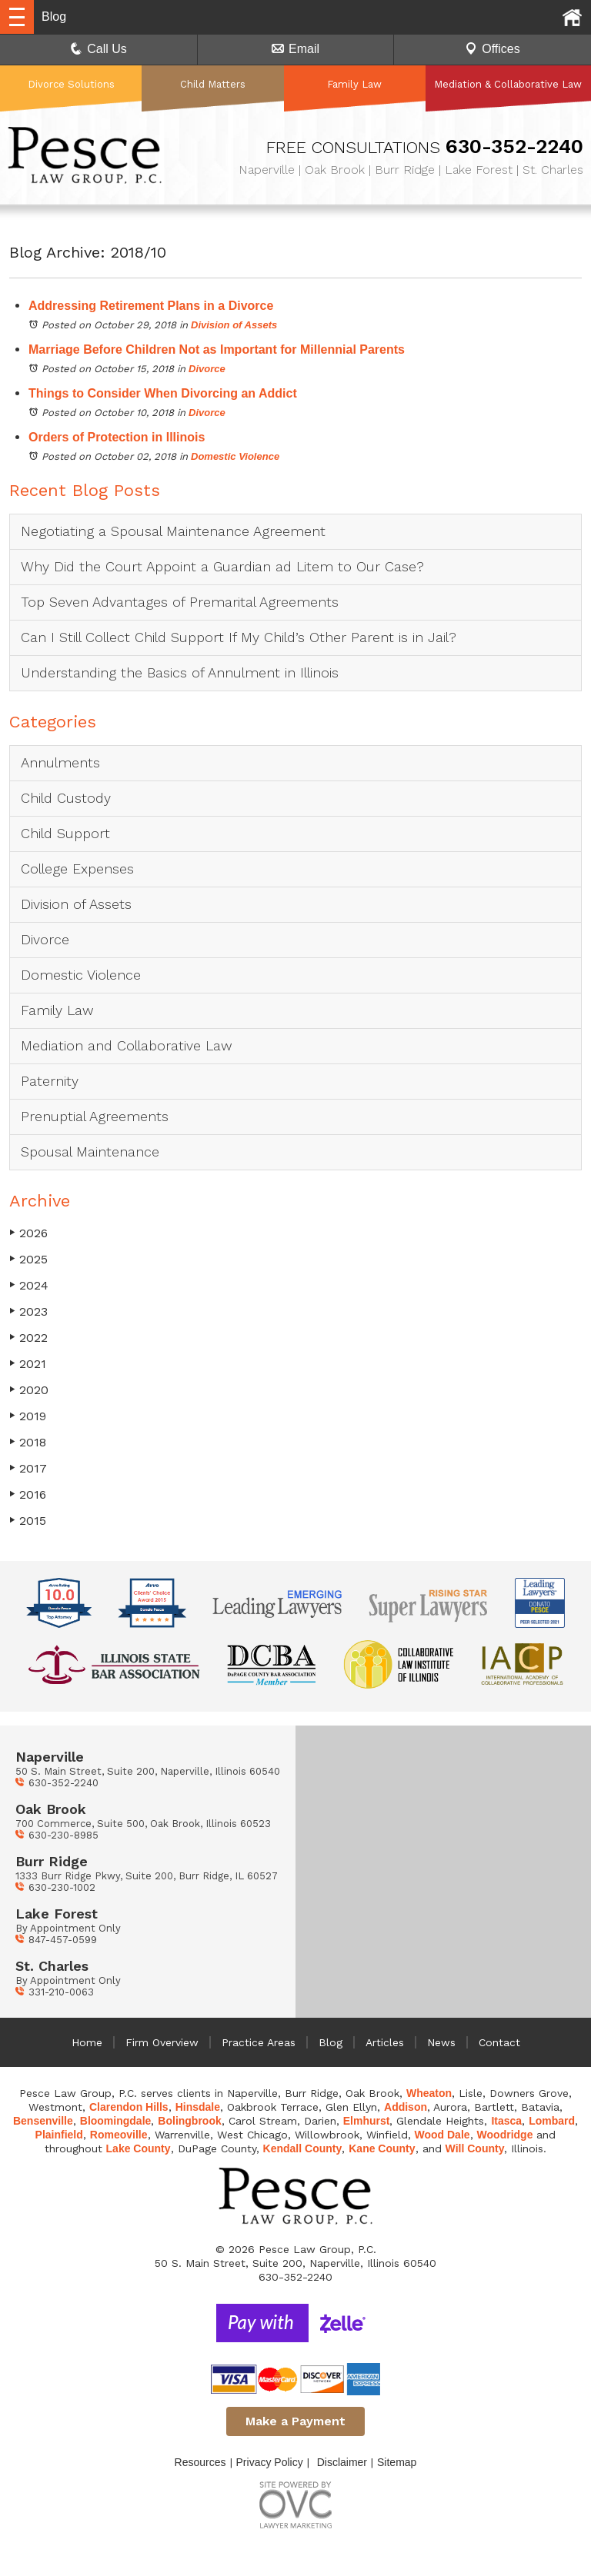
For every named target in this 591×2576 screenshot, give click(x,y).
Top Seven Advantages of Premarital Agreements (180, 602)
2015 (27, 1520)
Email (295, 48)
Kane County (382, 2148)
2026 (28, 1233)
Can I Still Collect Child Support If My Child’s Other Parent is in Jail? (238, 637)
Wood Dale (442, 2134)
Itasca (506, 2121)
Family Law (354, 84)
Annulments (60, 762)
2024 (28, 1285)
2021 (27, 1364)
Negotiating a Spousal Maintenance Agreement (173, 531)
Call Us (98, 48)
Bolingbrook (189, 2121)
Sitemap (396, 2462)
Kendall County (302, 2148)
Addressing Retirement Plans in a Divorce (150, 305)
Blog (330, 2042)
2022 (28, 1337)
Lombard (552, 2121)
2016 (27, 1494)
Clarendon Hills (129, 2107)
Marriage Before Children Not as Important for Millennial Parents (216, 349)
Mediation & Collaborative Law (508, 84)
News (441, 2042)
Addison (405, 2107)
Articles (385, 2042)
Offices (492, 48)
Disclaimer (342, 2462)
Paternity (49, 1081)
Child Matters (212, 84)
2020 (28, 1390)
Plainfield (59, 2134)
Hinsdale (197, 2107)
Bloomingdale (116, 2121)
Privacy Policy (269, 2462)
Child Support (65, 833)
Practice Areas (259, 2042)
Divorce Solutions (71, 84)
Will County (475, 2148)
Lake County (138, 2148)
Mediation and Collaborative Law (126, 1045)
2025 (28, 1259)
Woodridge (505, 2134)
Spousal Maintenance (90, 1151)
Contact (499, 2042)
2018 (27, 1442)
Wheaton (429, 2093)
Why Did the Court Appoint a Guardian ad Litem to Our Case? (222, 566)
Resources (200, 2462)
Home (87, 2042)
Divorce (207, 368)
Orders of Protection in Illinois (116, 437)
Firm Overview (162, 2042)
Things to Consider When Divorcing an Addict (162, 393)
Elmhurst (366, 2121)
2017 (28, 1468)
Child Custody (66, 798)
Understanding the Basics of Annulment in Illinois (180, 672)
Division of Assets (234, 325)
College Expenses (77, 868)
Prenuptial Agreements (95, 1116)
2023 (28, 1311)
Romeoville (119, 2134)
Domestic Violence (235, 456)
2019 (27, 1416)
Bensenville (43, 2121)
